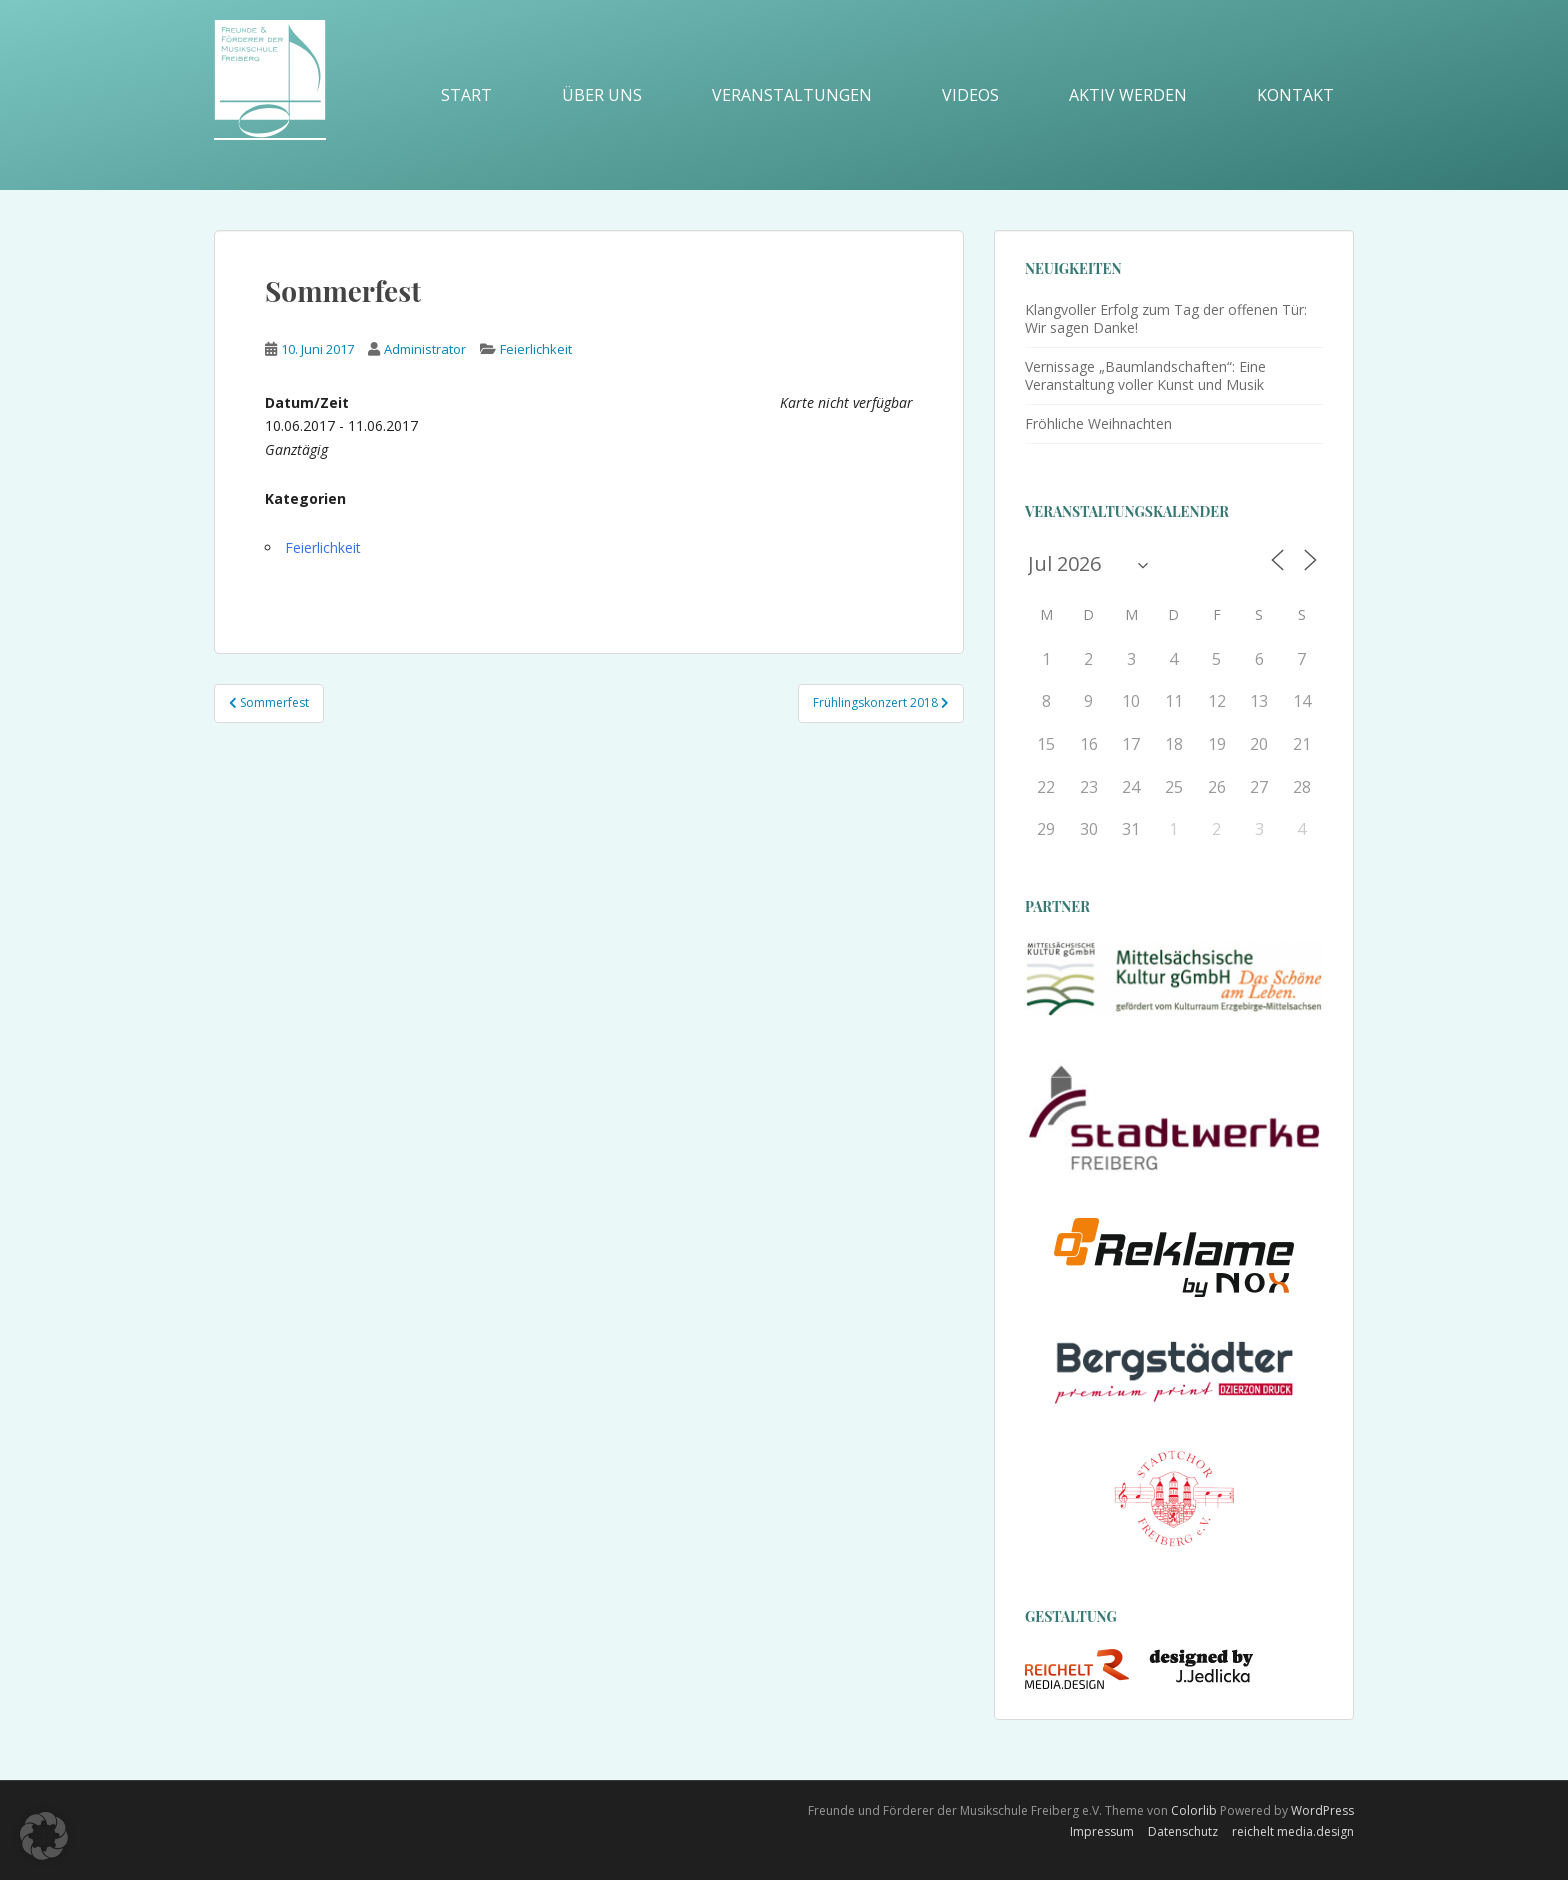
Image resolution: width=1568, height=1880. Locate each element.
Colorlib (1194, 1810)
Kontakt (1295, 95)
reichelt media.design (1293, 1831)
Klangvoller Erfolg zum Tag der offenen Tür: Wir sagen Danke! (1166, 318)
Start (466, 95)
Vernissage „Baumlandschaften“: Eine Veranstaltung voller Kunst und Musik (1145, 375)
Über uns (602, 95)
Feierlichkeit (536, 349)
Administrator (425, 349)
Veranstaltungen (792, 95)
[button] (44, 1836)
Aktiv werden (1128, 95)
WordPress (1322, 1810)
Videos (970, 95)
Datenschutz (1183, 1831)
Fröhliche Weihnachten (1098, 423)
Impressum (1102, 1831)
